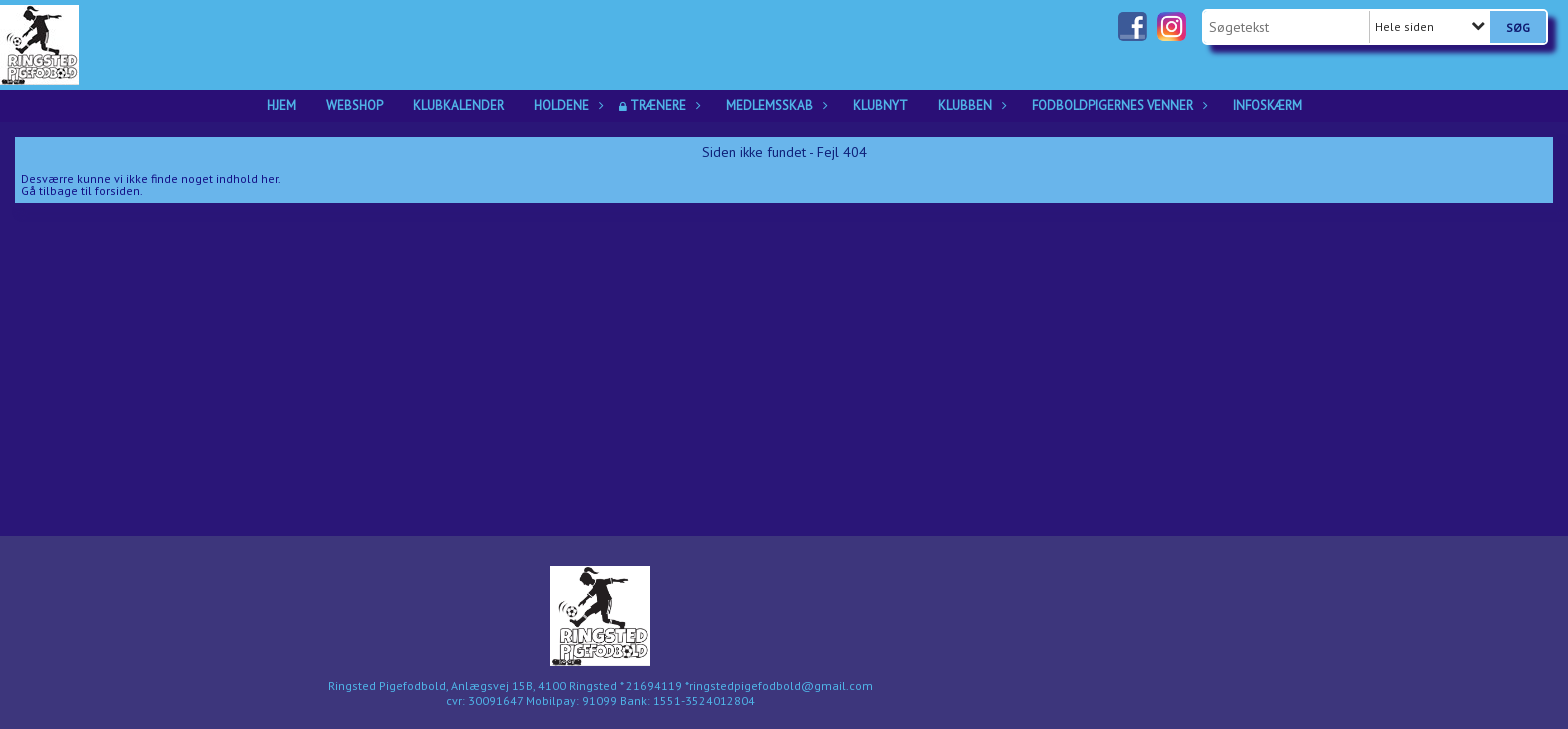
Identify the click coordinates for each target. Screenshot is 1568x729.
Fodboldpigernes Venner (1117, 105)
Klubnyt (880, 105)
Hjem (281, 105)
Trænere (663, 105)
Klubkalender (458, 105)
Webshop (354, 105)
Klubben (970, 105)
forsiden (117, 190)
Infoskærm (1267, 105)
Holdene (566, 105)
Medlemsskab (774, 105)
